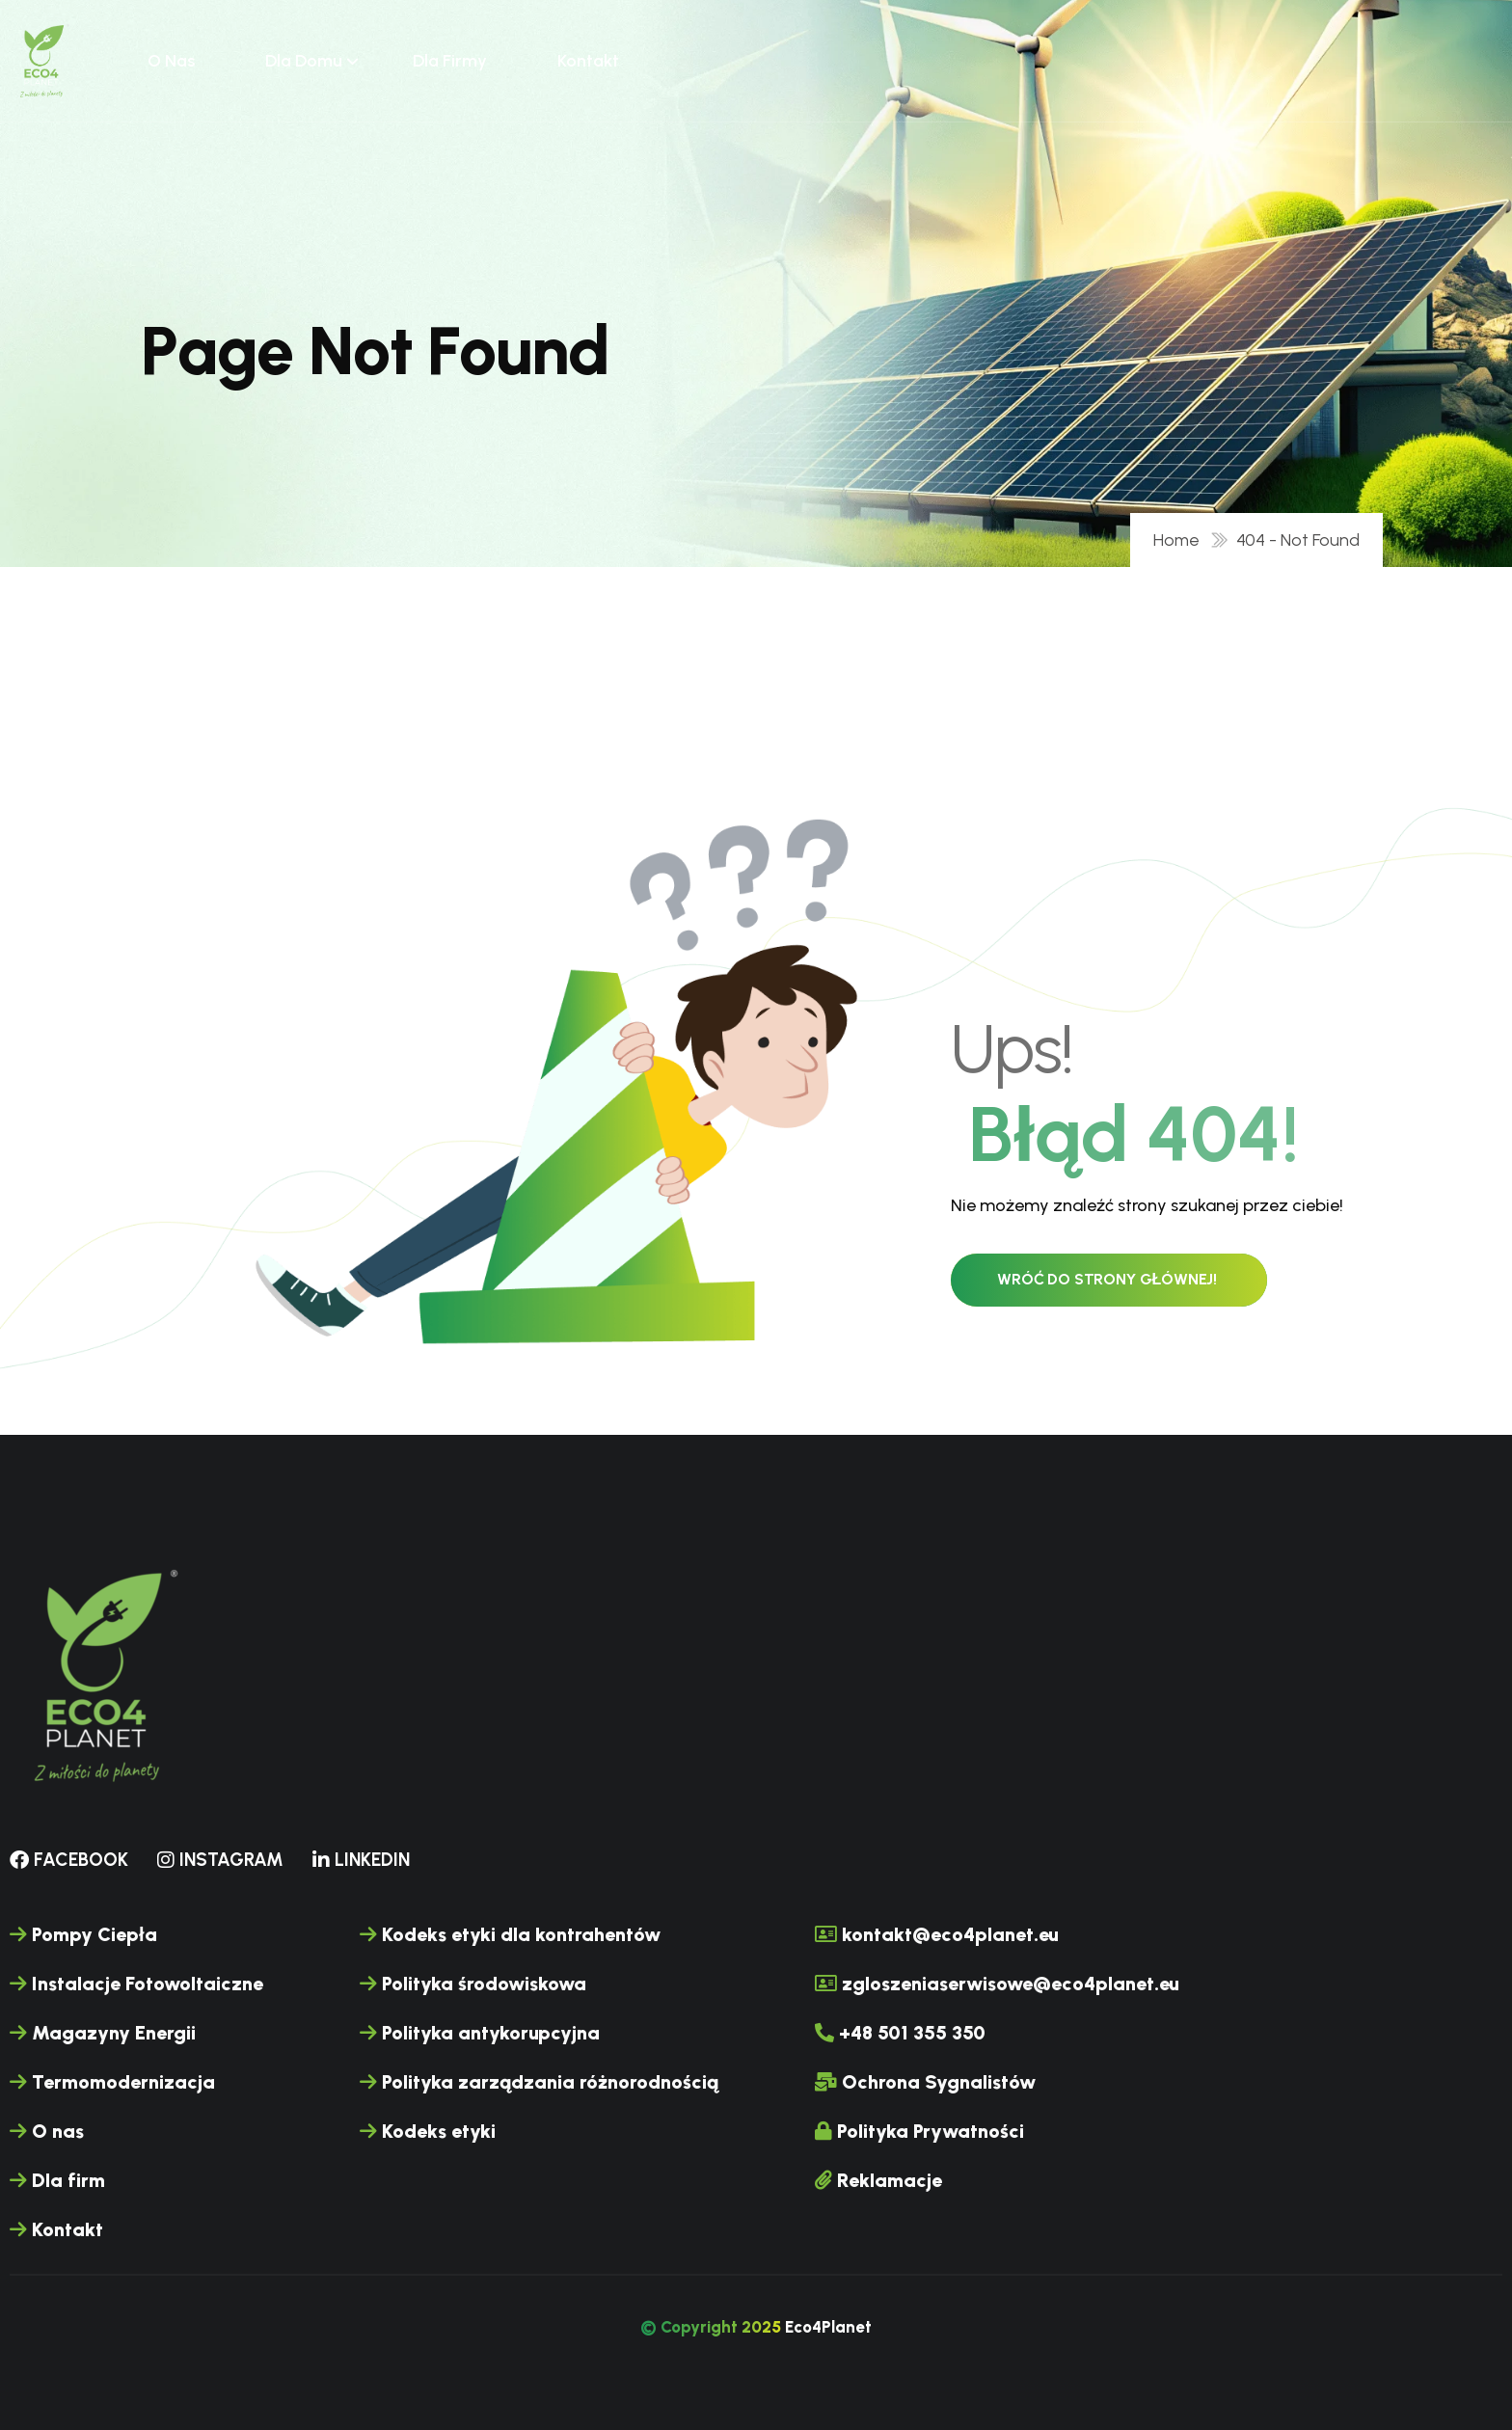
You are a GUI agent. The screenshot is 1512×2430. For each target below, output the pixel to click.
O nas (171, 60)
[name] (42, 60)
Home (1180, 540)
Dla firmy (450, 60)
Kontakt (588, 60)
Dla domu (303, 60)
